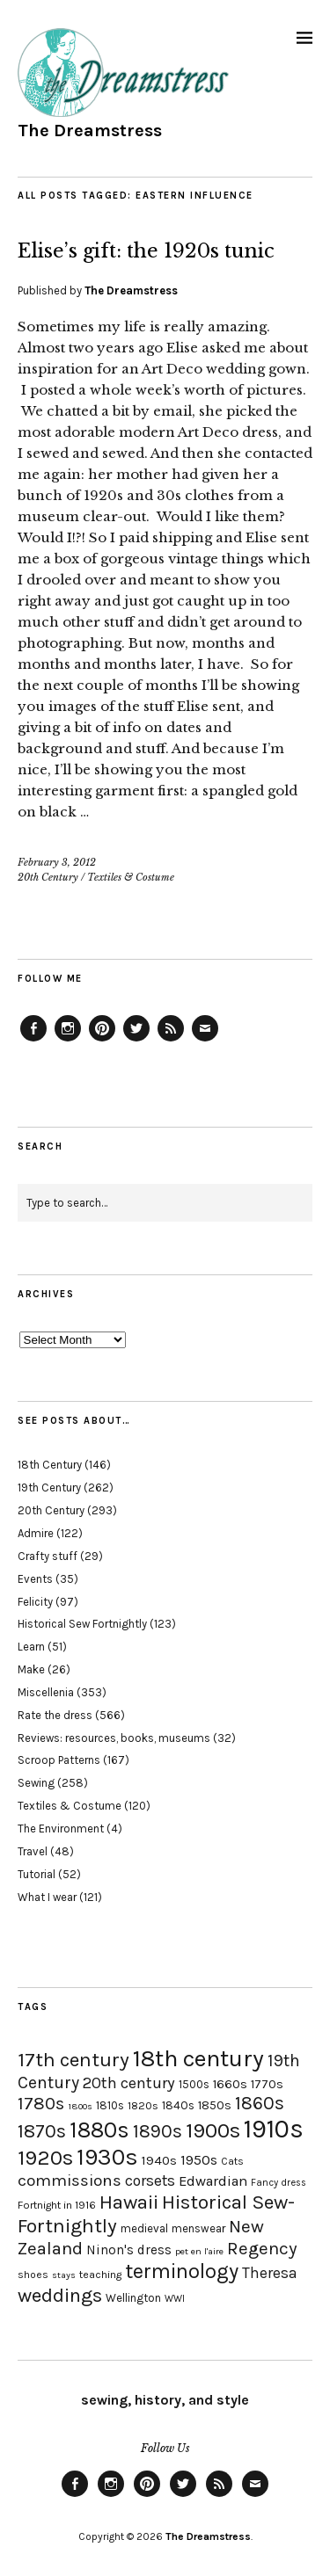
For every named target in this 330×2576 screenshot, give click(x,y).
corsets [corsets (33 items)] (150, 2180)
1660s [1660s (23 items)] (230, 2084)
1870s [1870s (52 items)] (42, 2131)
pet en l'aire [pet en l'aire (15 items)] (199, 2251)
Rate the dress (55, 1715)
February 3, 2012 (57, 862)
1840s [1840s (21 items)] (178, 2105)
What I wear (47, 1897)
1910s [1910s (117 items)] (274, 2129)
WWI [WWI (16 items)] (175, 2298)
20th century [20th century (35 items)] (129, 2083)
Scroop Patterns (59, 1760)
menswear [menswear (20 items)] (198, 2228)
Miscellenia (46, 1692)
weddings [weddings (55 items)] (60, 2295)
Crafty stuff (47, 1556)
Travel (33, 1851)
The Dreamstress (90, 130)
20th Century (48, 877)
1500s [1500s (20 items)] (194, 2084)
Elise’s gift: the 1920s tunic (146, 251)
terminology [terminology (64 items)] (181, 2271)
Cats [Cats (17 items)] (232, 2161)
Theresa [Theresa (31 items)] (269, 2273)
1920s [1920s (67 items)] (45, 2157)
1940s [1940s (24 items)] (159, 2160)
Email (205, 1040)
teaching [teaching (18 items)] (100, 2274)
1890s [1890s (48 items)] (157, 2131)
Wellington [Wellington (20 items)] (133, 2297)
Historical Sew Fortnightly (82, 1623)
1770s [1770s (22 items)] (267, 2084)
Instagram (68, 1040)
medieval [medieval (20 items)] (144, 2228)
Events (35, 1579)
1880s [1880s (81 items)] (99, 2130)
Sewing (36, 1782)
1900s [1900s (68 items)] (213, 2130)
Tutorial (36, 1874)
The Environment (61, 1828)
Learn (31, 1646)
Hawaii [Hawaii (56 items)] (128, 2202)
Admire (36, 1533)
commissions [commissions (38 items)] (69, 2180)
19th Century (49, 1487)
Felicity (35, 1601)
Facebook (33, 1040)
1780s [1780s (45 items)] (41, 2103)
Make (31, 1669)
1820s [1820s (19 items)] (143, 2105)
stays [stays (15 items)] (64, 2275)
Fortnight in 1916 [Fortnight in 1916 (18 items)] (57, 2205)
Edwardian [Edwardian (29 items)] (213, 2181)
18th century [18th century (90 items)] (198, 2058)
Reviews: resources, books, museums (114, 1738)
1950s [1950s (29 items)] (198, 2160)
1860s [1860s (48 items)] (259, 2103)
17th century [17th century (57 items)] (73, 2060)
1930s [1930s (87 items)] (107, 2157)
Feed (171, 1040)
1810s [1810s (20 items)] (110, 2105)
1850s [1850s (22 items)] (214, 2105)
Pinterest (102, 1040)
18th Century (50, 1464)
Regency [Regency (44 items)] (262, 2248)
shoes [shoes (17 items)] (33, 2274)
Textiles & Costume (130, 877)
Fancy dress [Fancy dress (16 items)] (278, 2182)
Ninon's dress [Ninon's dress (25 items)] (129, 2250)
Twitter (136, 1040)
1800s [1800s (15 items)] (80, 2106)
